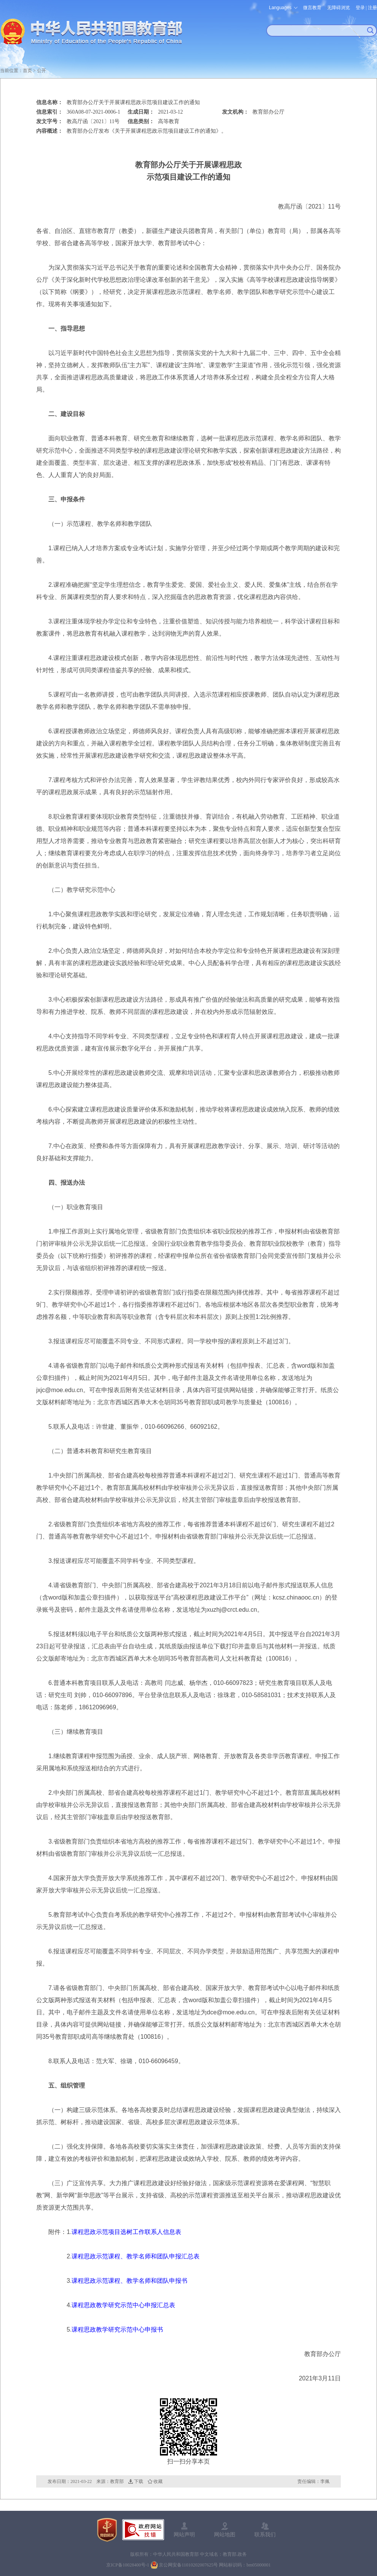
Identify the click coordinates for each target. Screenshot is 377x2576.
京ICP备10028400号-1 (127, 2565)
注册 (372, 7)
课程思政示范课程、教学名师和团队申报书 (129, 2280)
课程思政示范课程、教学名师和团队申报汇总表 (136, 2256)
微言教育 (312, 7)
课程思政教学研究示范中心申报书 (117, 2329)
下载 (138, 2481)
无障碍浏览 (338, 7)
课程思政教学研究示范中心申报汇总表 (123, 2305)
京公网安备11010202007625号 (188, 2565)
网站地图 (224, 2534)
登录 (360, 7)
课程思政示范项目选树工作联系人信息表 (126, 2232)
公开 (41, 70)
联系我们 (265, 2534)
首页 (27, 70)
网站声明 (184, 2534)
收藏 (158, 2481)
